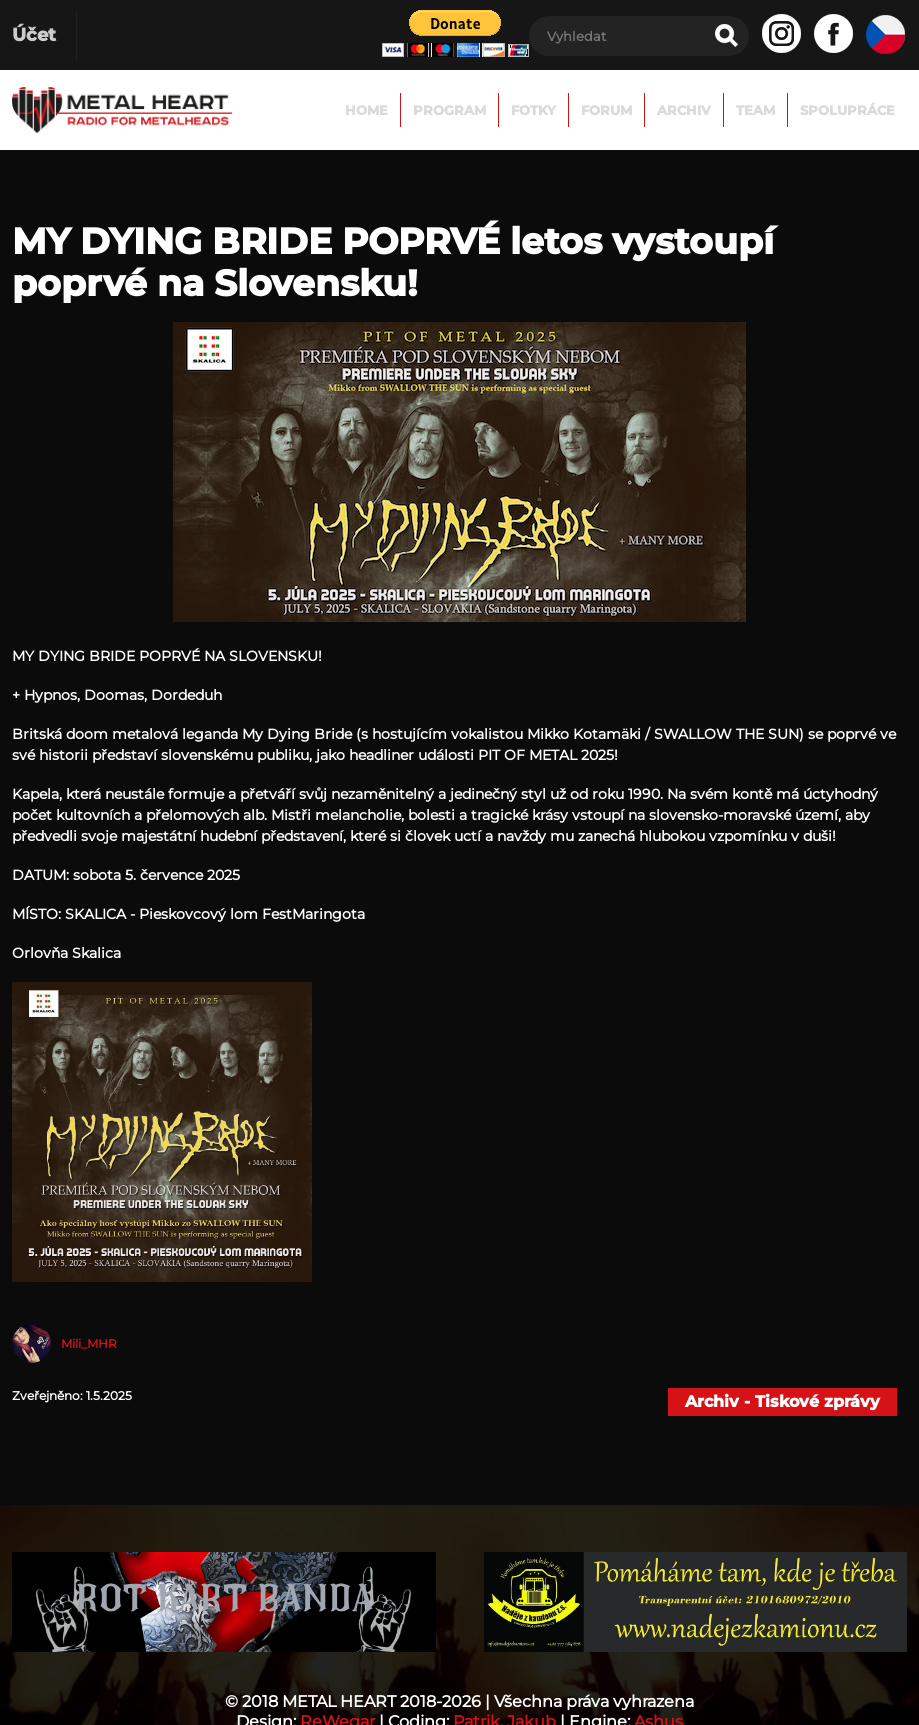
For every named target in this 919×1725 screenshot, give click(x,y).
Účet (34, 35)
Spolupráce (847, 110)
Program (449, 110)
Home (366, 110)
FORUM (606, 110)
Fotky (533, 110)
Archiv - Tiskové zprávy (782, 1401)
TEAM (755, 110)
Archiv (684, 110)
